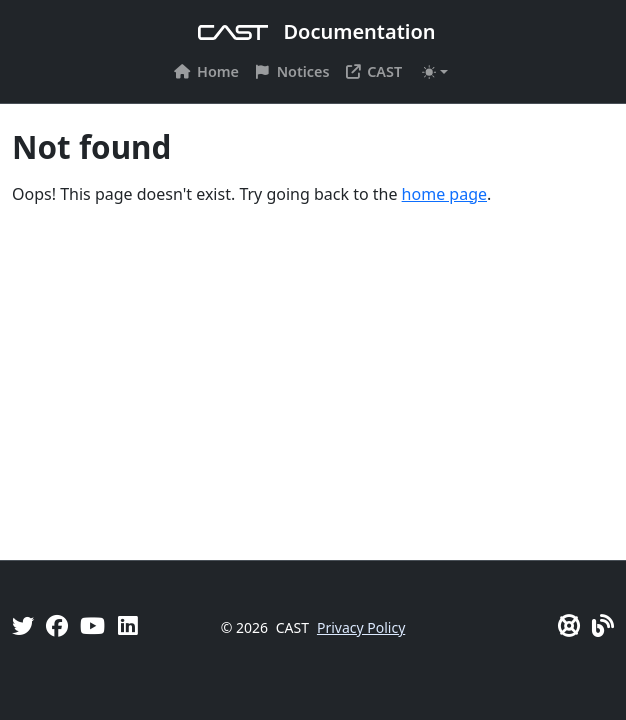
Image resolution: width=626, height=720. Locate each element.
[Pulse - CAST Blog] (603, 625)
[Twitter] (23, 625)
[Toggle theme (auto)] (435, 72)
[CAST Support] (569, 625)
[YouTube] (92, 625)
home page (444, 194)
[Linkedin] (127, 625)
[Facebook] (57, 625)
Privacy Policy (361, 627)
